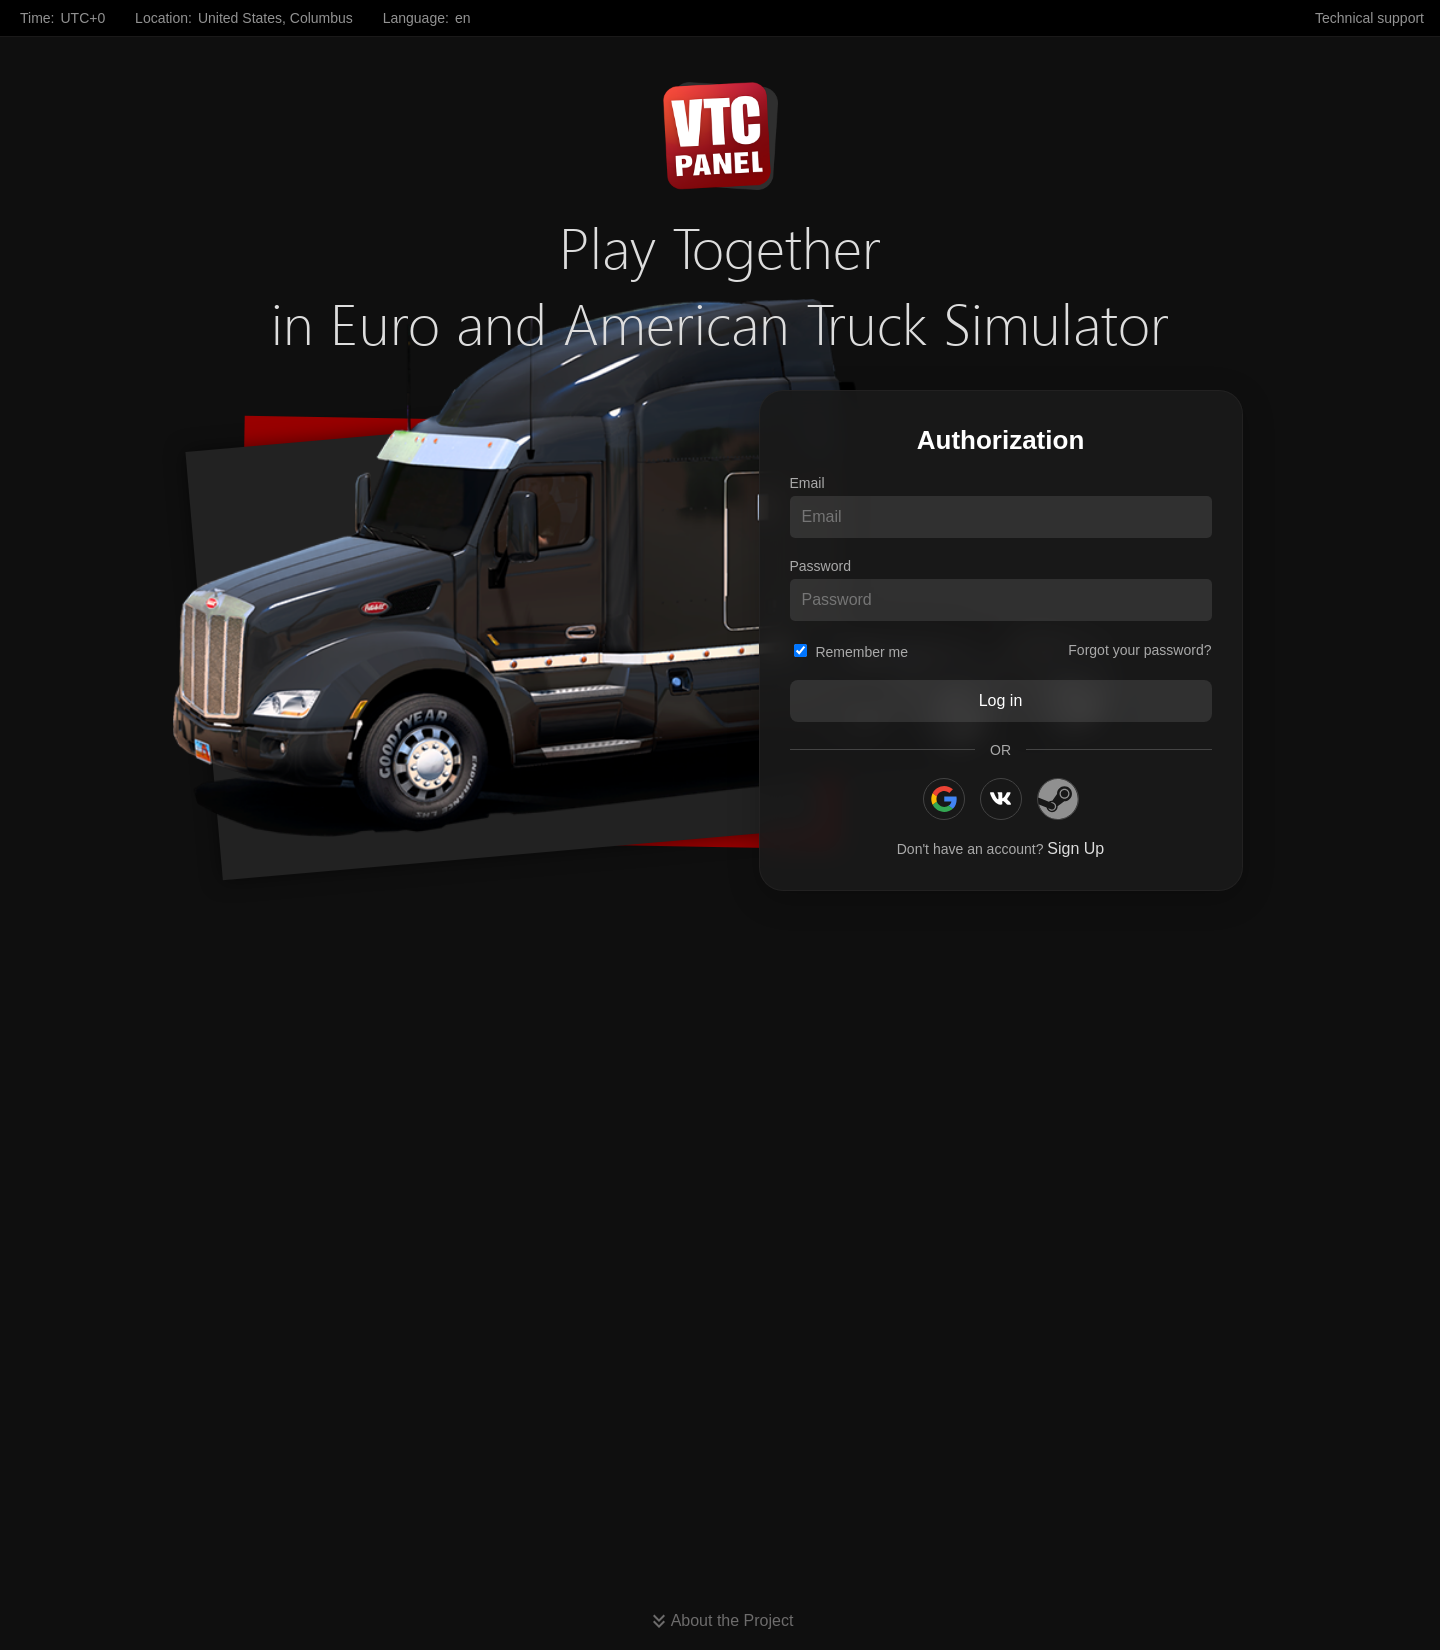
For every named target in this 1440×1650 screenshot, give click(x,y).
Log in (1001, 700)
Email (807, 483)
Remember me (851, 652)
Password (820, 566)
